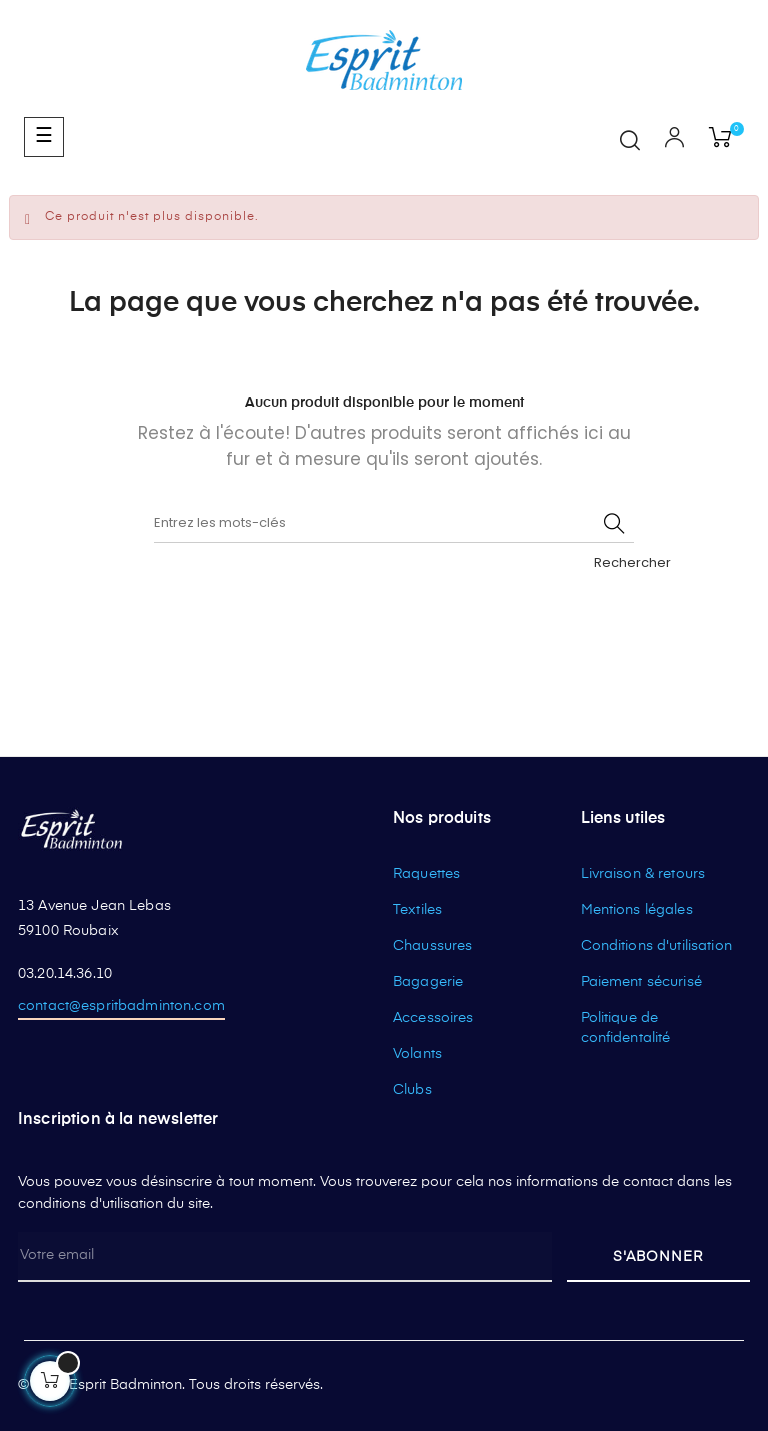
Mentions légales (637, 910)
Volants (417, 1054)
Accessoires (433, 1018)
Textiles (417, 910)
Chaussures (432, 946)
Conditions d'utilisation (656, 946)
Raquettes (426, 874)
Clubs (412, 1090)
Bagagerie (428, 982)
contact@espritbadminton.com (121, 1006)
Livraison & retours (643, 874)
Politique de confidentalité (626, 1028)
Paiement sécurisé (641, 982)
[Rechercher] (394, 523)
